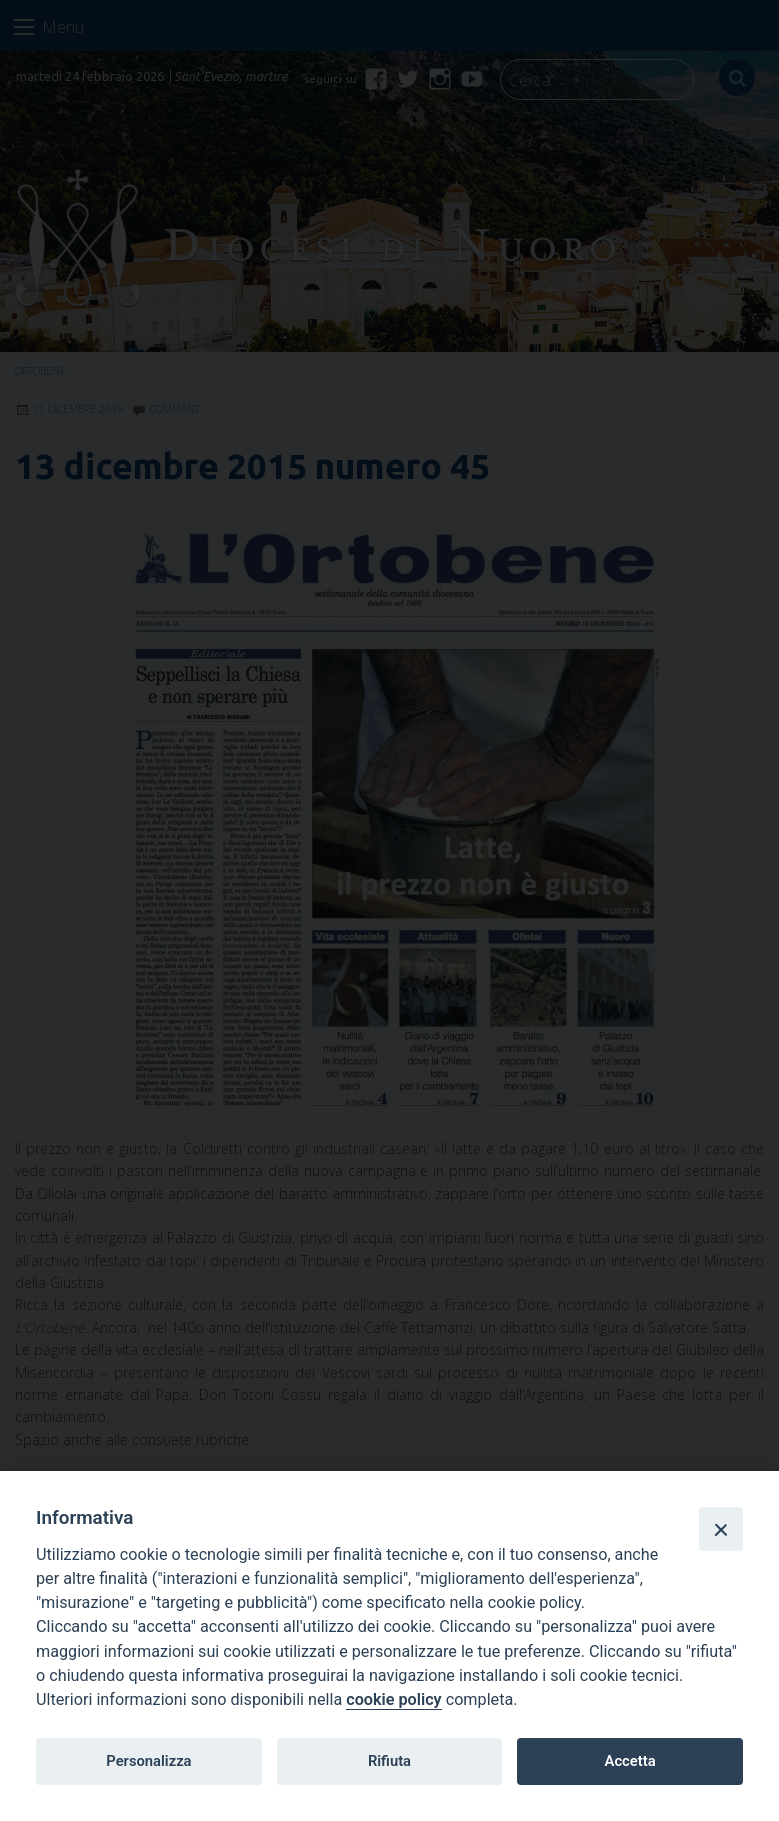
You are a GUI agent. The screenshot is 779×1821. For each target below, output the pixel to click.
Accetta (630, 1761)
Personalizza (148, 1761)
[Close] (721, 1529)
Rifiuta (389, 1761)
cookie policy (393, 1699)
